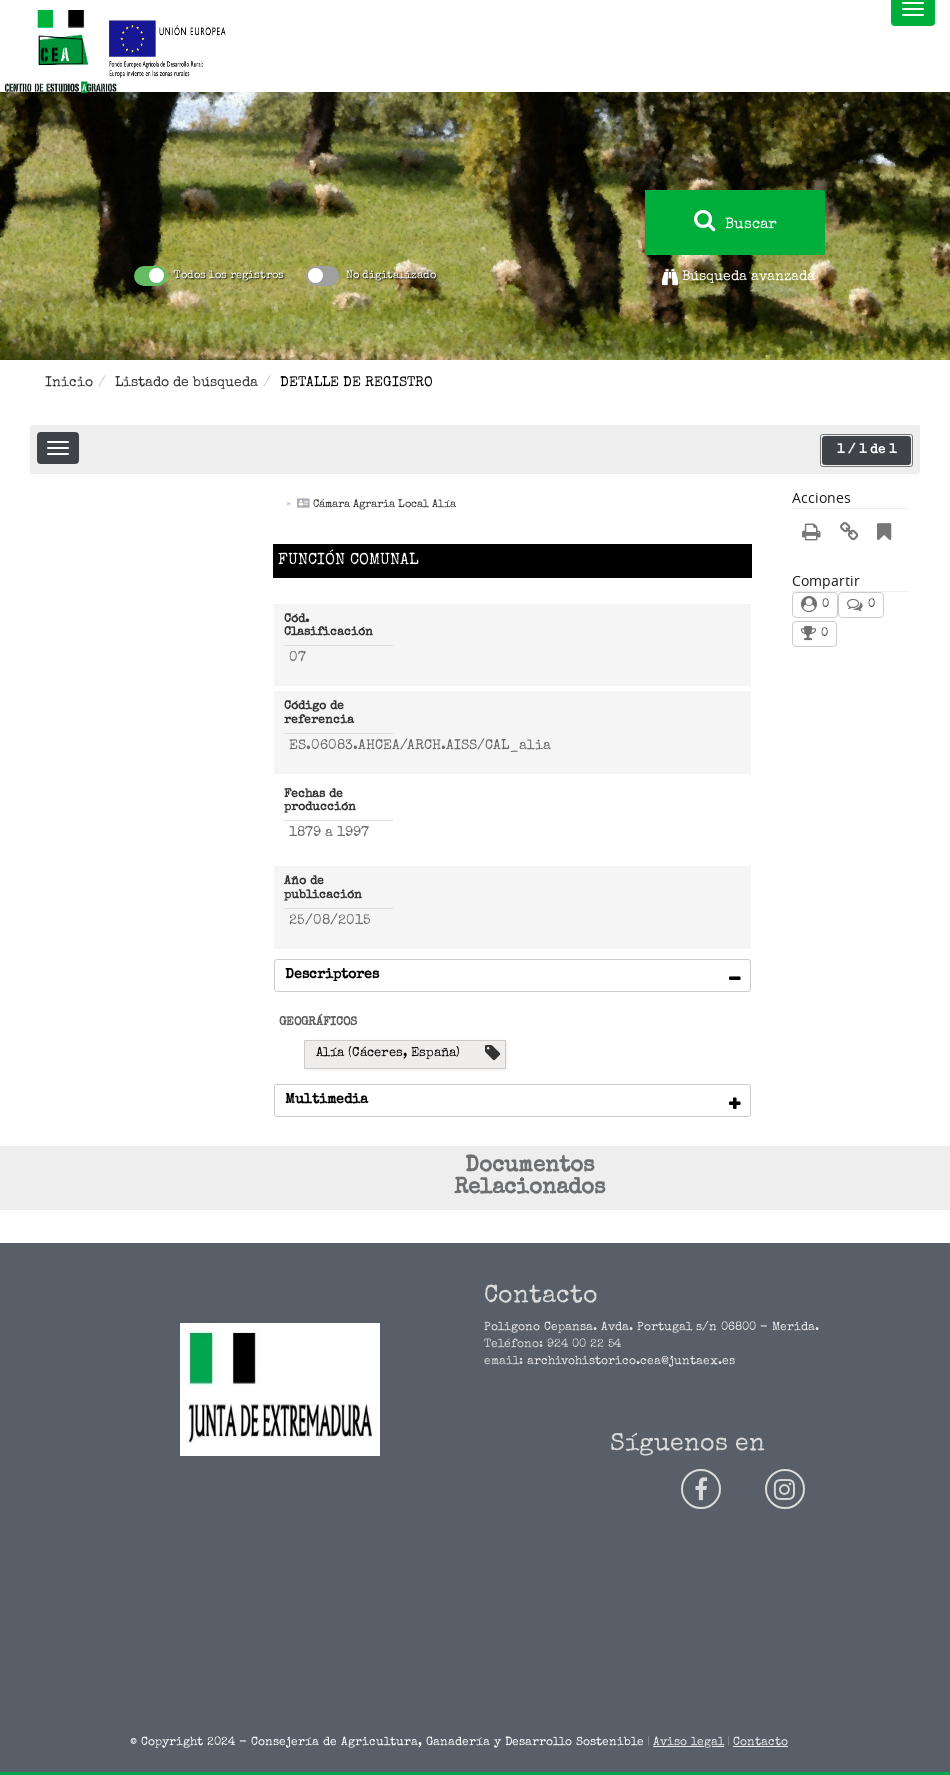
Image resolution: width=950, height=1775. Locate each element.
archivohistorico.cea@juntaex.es (631, 1362)
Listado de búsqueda (186, 383)
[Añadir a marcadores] (884, 535)
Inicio (69, 383)
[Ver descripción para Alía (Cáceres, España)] (492, 1054)
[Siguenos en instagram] (785, 1489)
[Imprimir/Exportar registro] (811, 535)
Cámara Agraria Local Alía (384, 504)
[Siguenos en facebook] (701, 1489)
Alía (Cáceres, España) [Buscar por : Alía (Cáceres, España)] (388, 1053)
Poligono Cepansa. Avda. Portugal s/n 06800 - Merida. (651, 1328)
